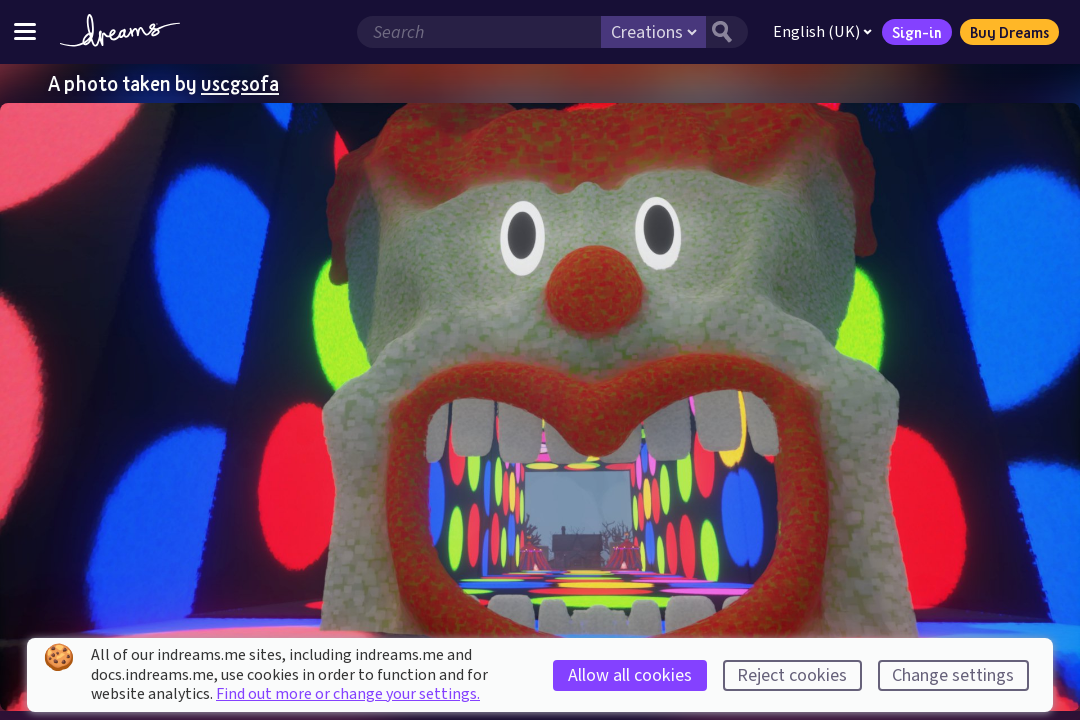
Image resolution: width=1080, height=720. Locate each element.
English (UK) (822, 32)
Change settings (953, 675)
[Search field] (479, 32)
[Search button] (727, 32)
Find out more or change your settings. (348, 694)
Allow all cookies (630, 675)
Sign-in (917, 32)
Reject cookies (792, 675)
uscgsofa (240, 83)
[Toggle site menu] (25, 31)
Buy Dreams (1009, 32)
